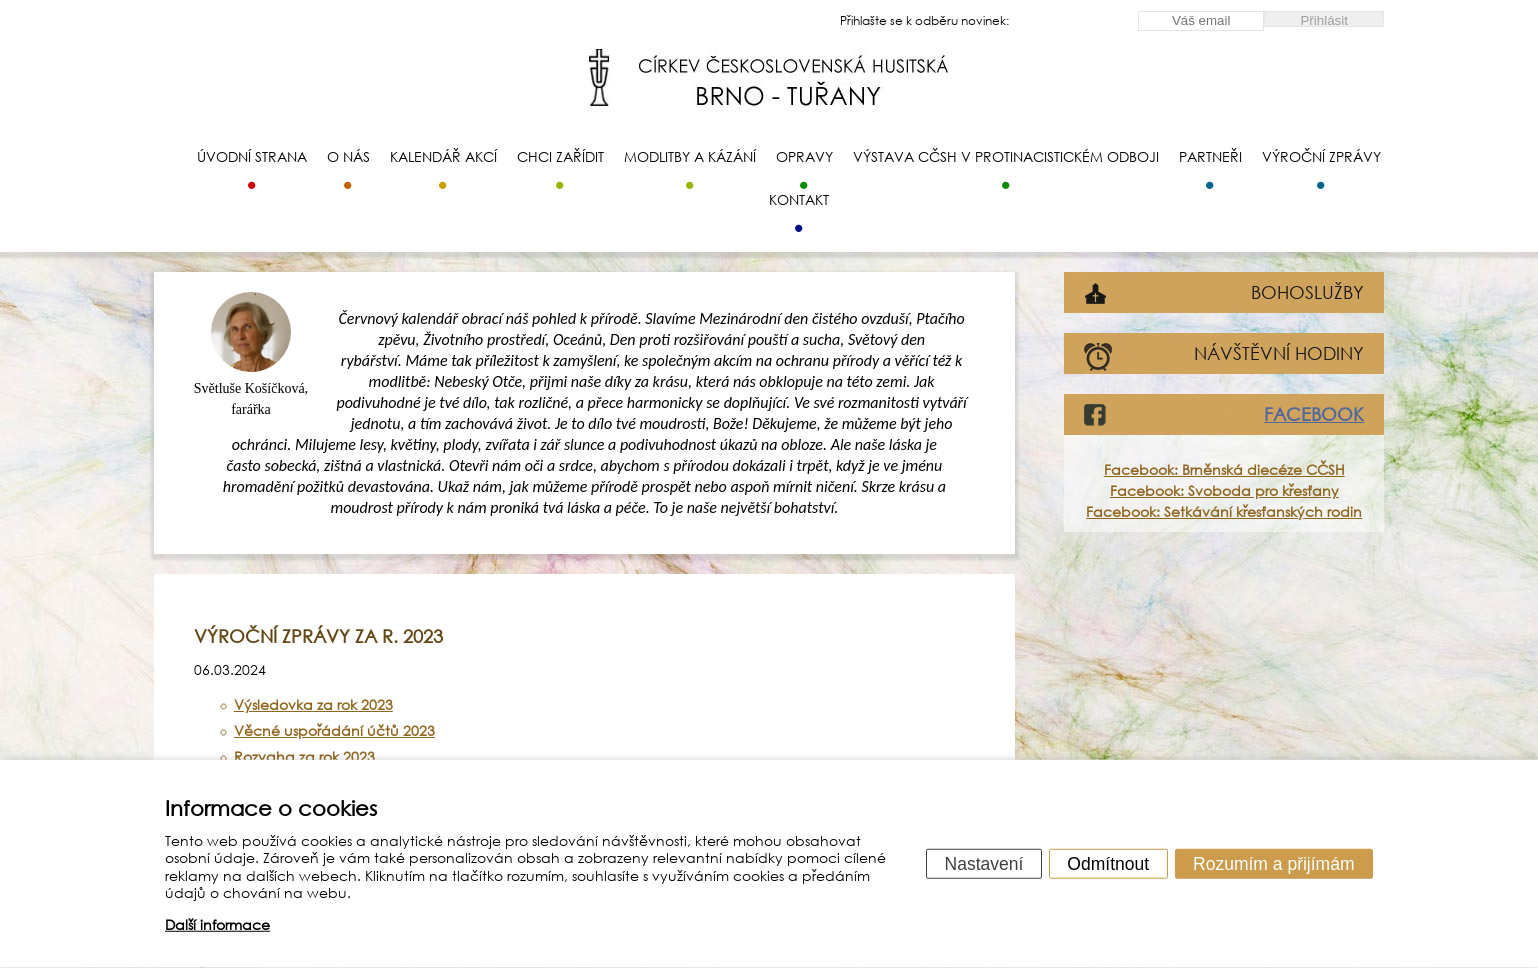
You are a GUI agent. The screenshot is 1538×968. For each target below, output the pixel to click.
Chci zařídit (560, 156)
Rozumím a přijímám (1273, 863)
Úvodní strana (252, 156)
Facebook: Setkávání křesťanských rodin (1224, 511)
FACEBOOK (1314, 414)
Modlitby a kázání (690, 156)
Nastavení (984, 863)
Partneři (1210, 156)
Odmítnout (1108, 863)
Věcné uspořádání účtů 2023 (334, 730)
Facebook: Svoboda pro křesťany (1224, 490)
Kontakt (799, 199)
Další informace (217, 924)
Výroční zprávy (1321, 156)
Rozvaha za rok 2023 (304, 756)
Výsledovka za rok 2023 (313, 704)
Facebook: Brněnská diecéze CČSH (1224, 469)
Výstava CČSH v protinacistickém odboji (1006, 156)
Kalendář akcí (443, 156)
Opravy (804, 156)
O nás (348, 156)
